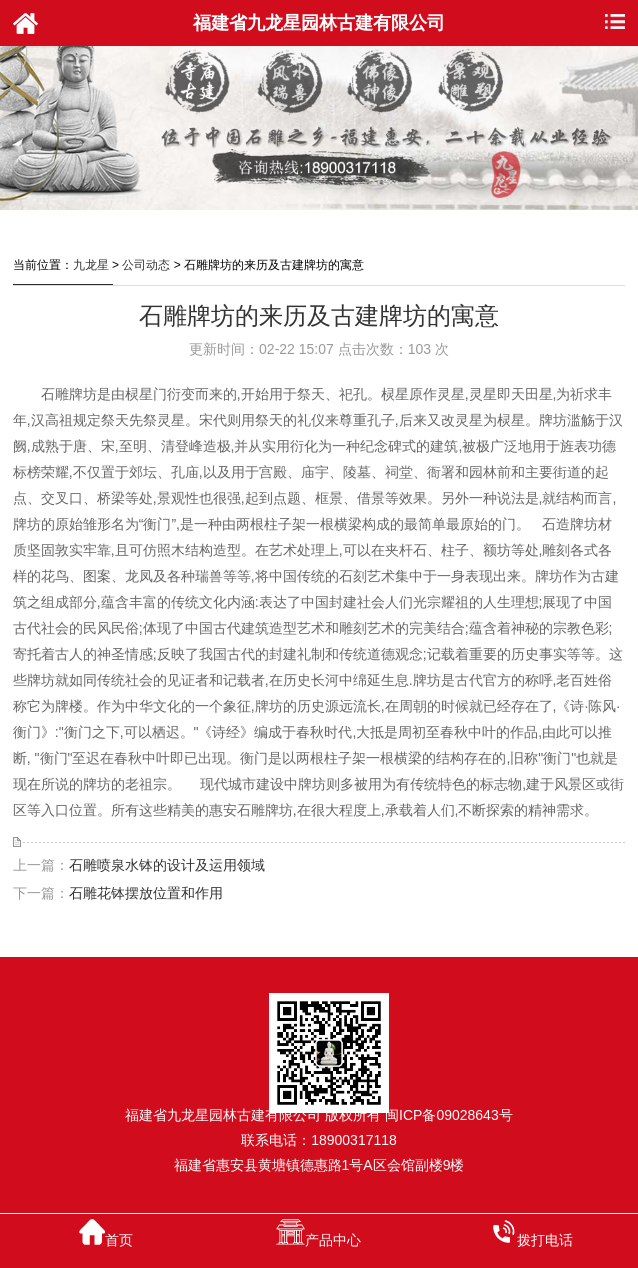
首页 (106, 1233)
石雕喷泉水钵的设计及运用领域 (167, 865)
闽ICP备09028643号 (449, 1115)
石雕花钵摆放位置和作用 (146, 893)
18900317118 (354, 1140)
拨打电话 (532, 1233)
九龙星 (91, 265)
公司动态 (146, 265)
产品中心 (318, 1233)
